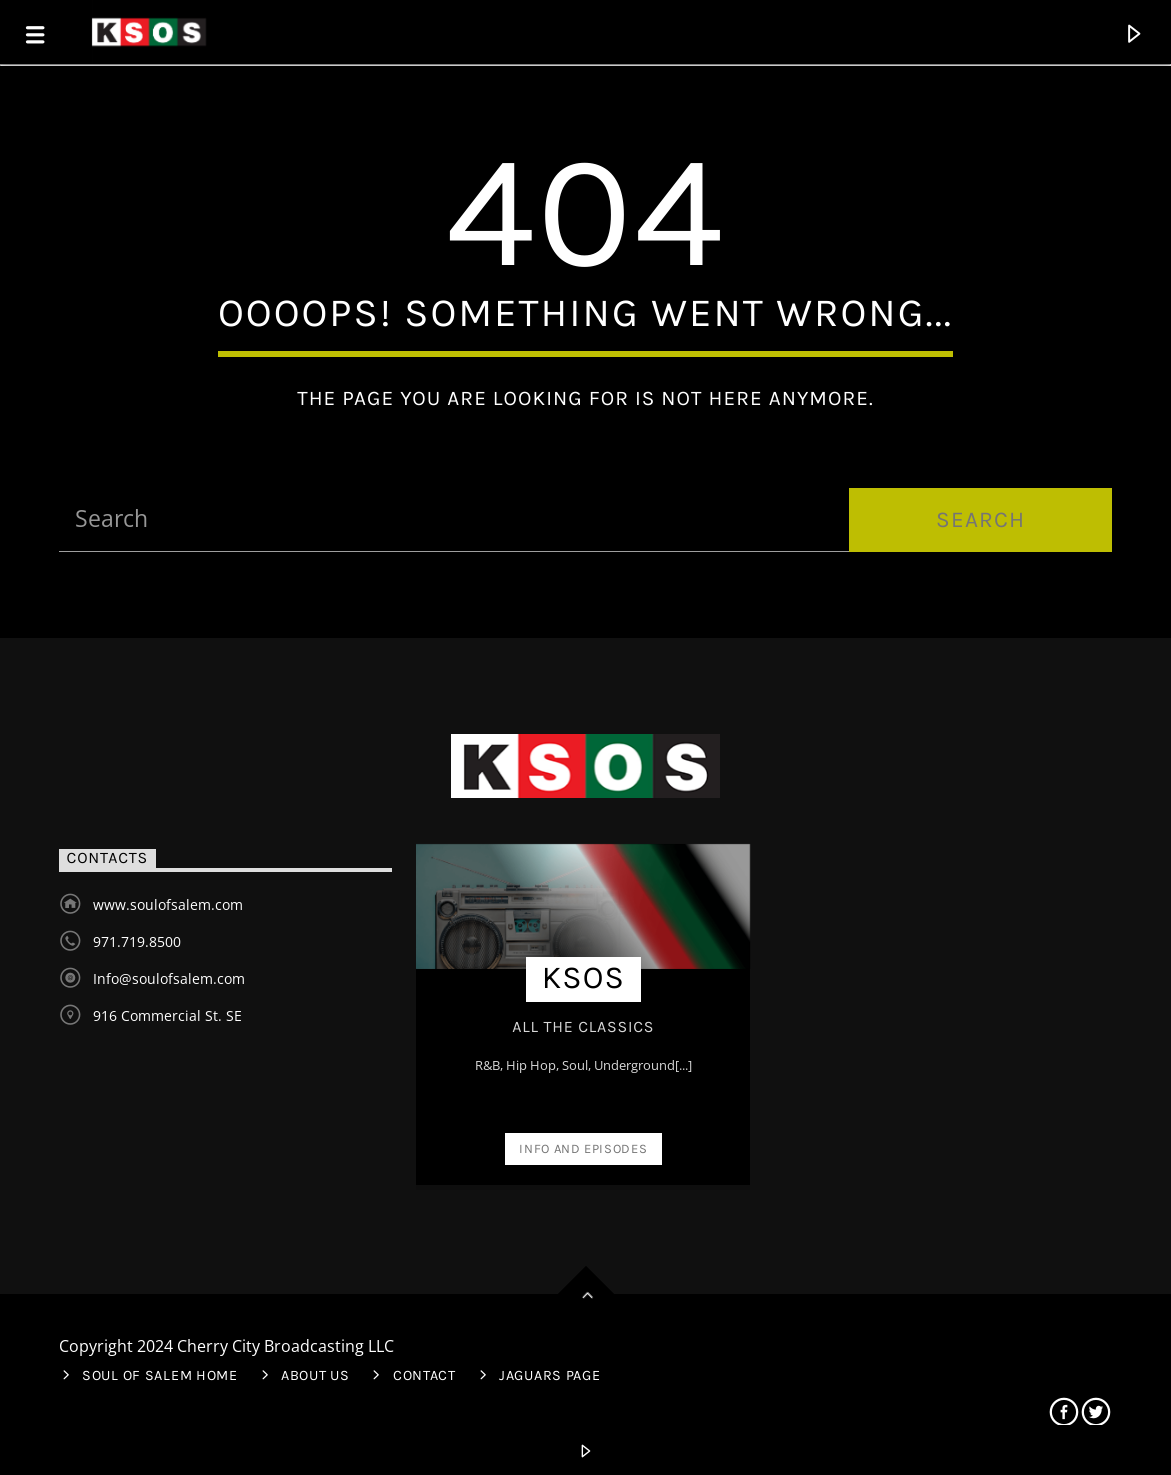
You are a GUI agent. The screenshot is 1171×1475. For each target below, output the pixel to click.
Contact (424, 1375)
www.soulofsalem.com (168, 904)
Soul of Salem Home (160, 1375)
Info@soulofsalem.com (169, 978)
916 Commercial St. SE (167, 1015)
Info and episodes (583, 1148)
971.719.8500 (137, 941)
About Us (315, 1375)
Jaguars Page (550, 1375)
